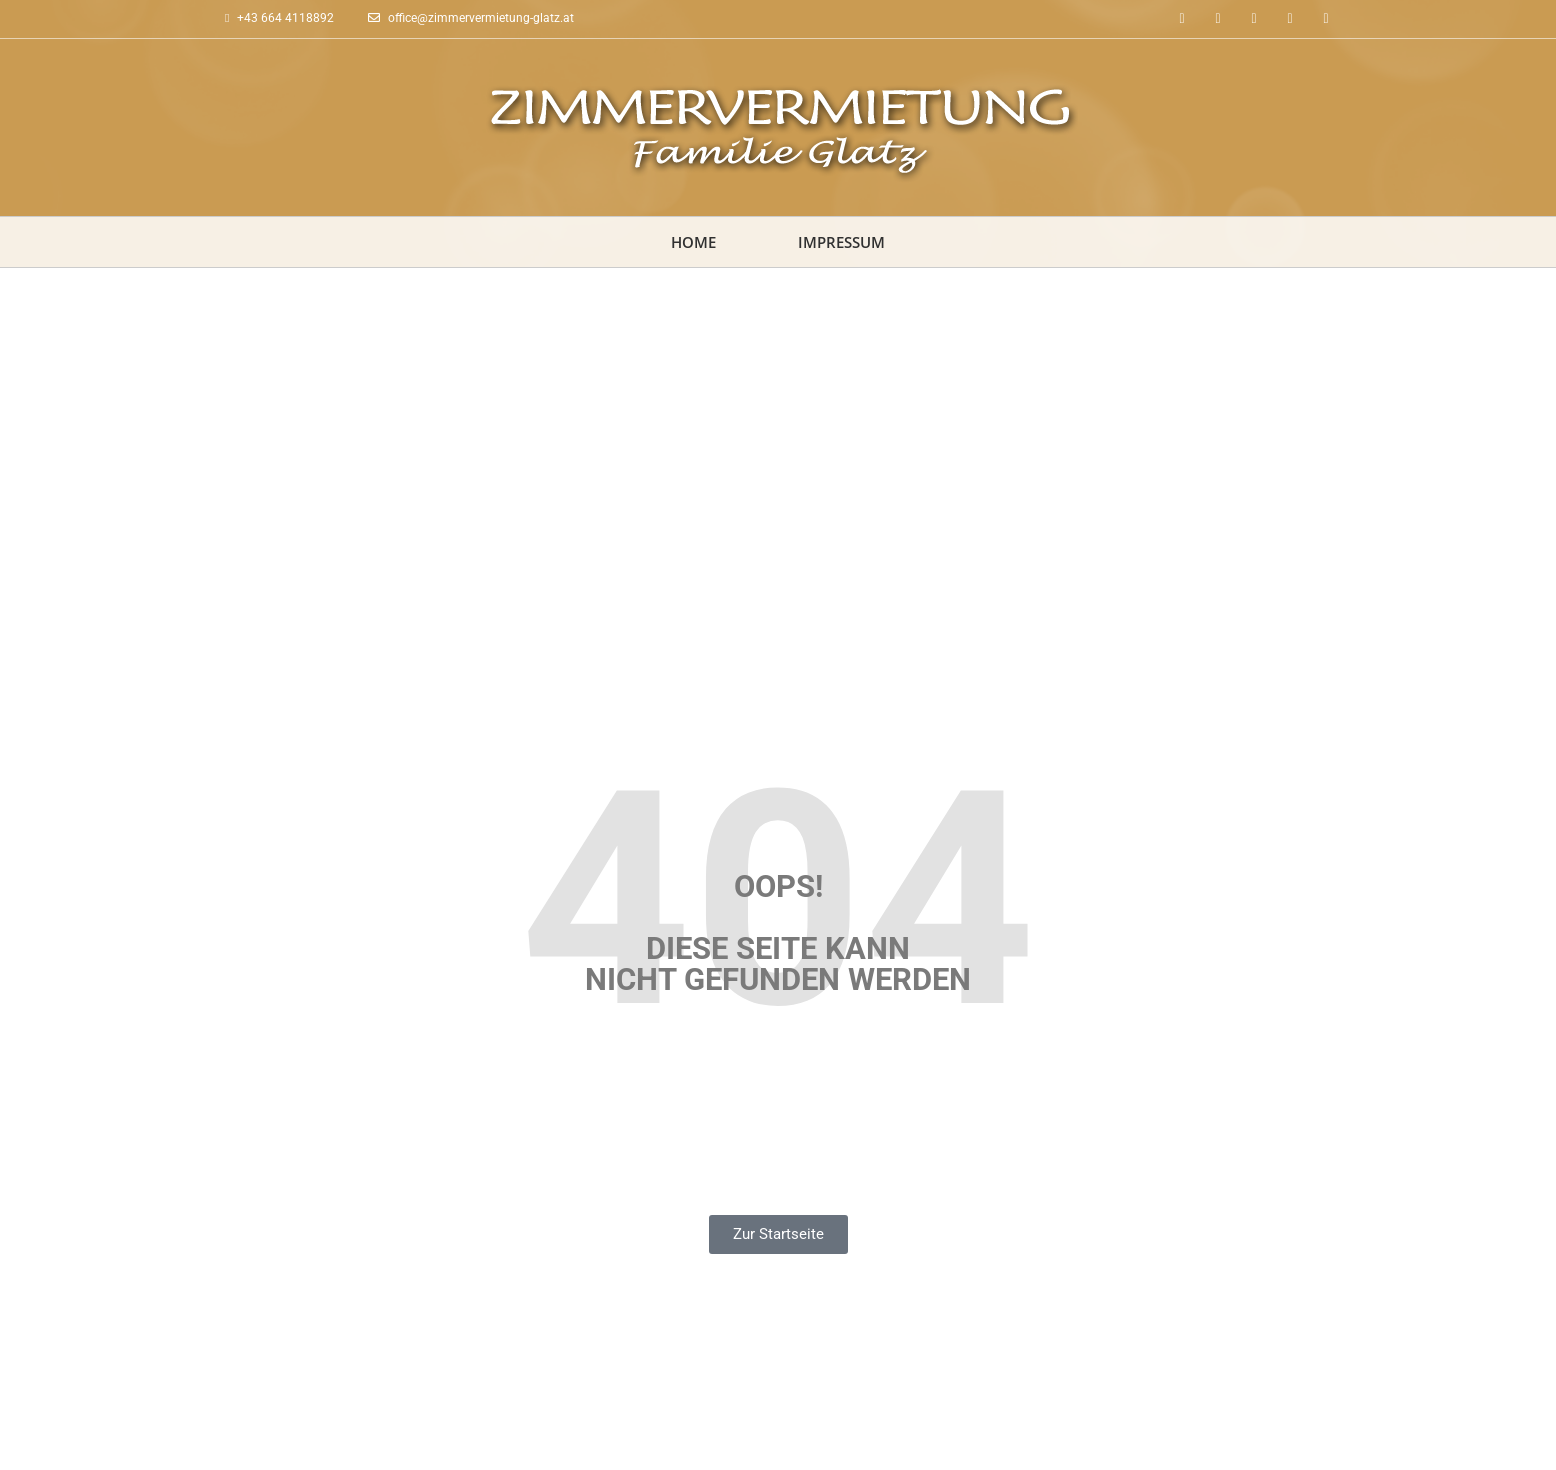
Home (693, 242)
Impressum (841, 242)
